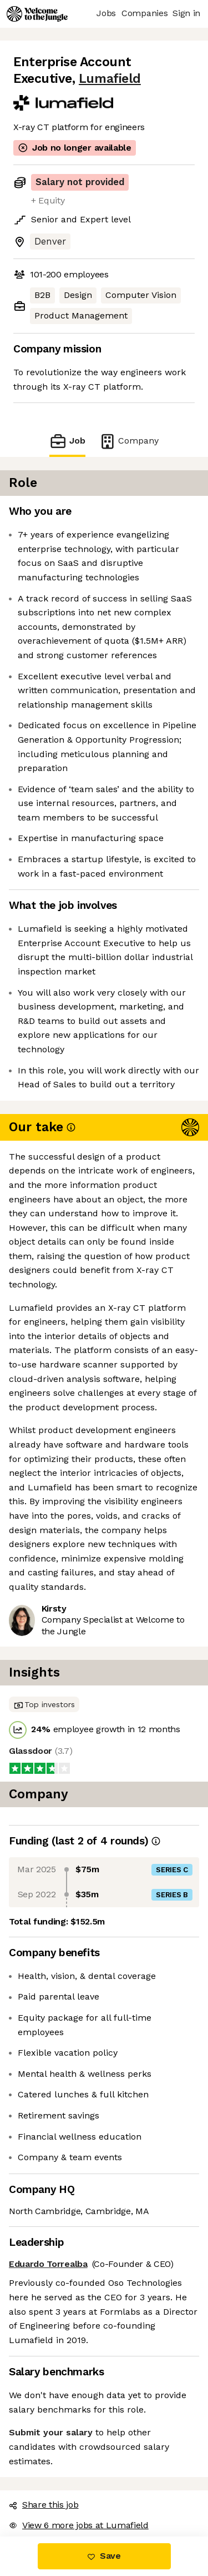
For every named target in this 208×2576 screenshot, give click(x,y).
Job (67, 441)
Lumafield (110, 78)
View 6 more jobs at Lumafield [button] (79, 2525)
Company (129, 441)
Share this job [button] (44, 2504)
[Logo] (37, 14)
